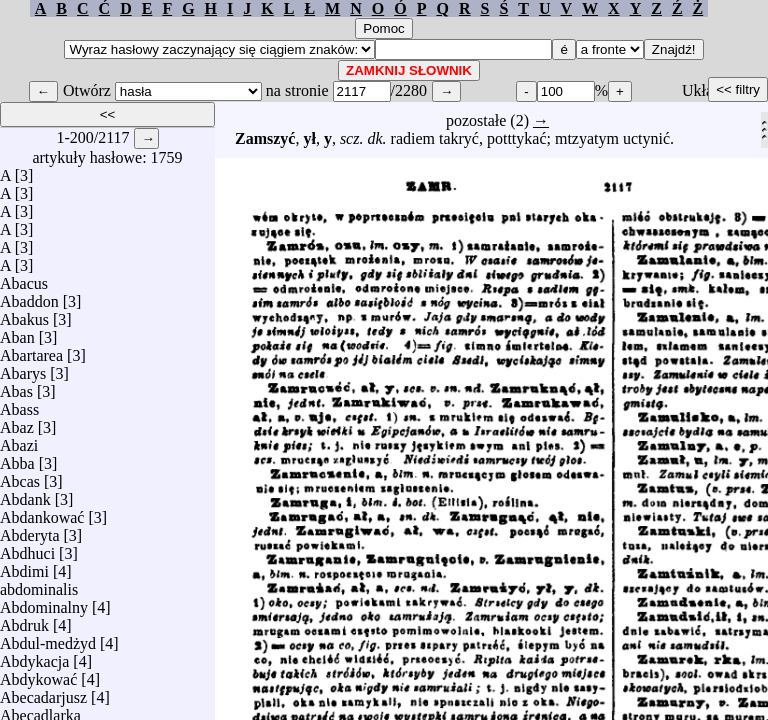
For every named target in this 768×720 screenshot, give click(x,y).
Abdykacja (34, 656)
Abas (16, 386)
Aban (17, 332)
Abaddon (29, 296)
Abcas (20, 476)
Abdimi (24, 566)
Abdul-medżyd (48, 638)
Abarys (23, 368)
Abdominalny (44, 602)
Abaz (17, 422)
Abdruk (24, 620)
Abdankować (42, 512)
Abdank (25, 494)
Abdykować (38, 674)
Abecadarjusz (43, 692)
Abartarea (31, 350)
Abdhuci (27, 548)
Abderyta (30, 530)
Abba (17, 458)
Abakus (24, 314)
